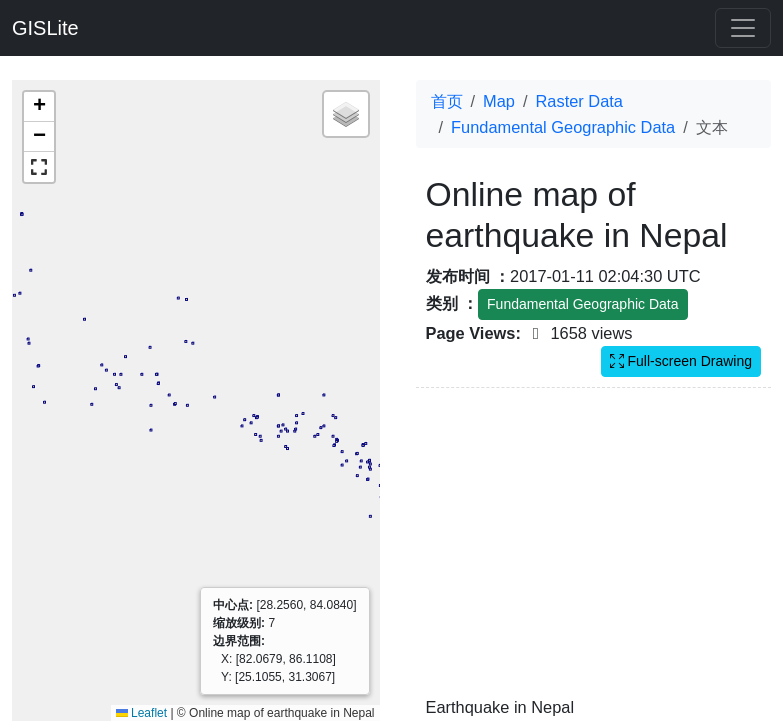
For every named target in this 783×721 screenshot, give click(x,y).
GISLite (45, 28)
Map (499, 101)
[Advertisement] (594, 554)
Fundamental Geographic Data (563, 127)
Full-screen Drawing (681, 361)
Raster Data (579, 101)
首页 (447, 101)
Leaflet (141, 713)
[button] (39, 107)
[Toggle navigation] (743, 28)
